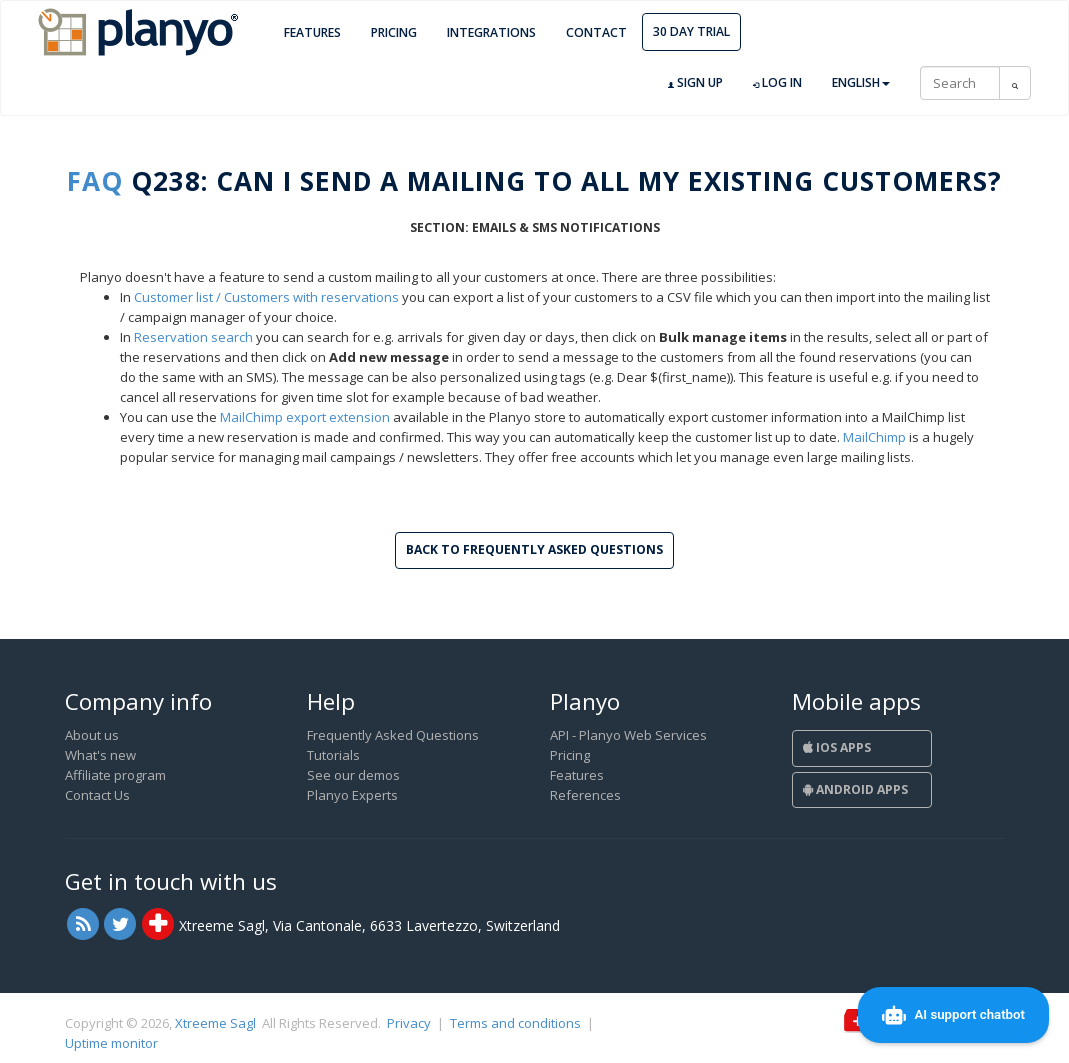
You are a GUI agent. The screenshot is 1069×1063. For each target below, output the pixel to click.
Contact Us (97, 795)
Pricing (394, 32)
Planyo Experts (352, 795)
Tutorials (333, 755)
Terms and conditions (515, 1023)
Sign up (695, 83)
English (861, 82)
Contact (596, 32)
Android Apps (855, 789)
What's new (100, 755)
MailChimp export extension (305, 417)
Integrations (491, 32)
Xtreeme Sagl (215, 1023)
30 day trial (691, 31)
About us (92, 735)
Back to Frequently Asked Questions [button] (534, 549)
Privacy (409, 1023)
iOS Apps (837, 747)
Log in (777, 83)
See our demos (353, 775)
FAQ (95, 181)
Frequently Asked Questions (393, 735)
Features (312, 32)
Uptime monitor (111, 1043)
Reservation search (193, 337)
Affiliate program (115, 775)
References (585, 795)
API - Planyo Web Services (628, 735)
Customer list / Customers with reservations (266, 297)
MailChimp (874, 437)
